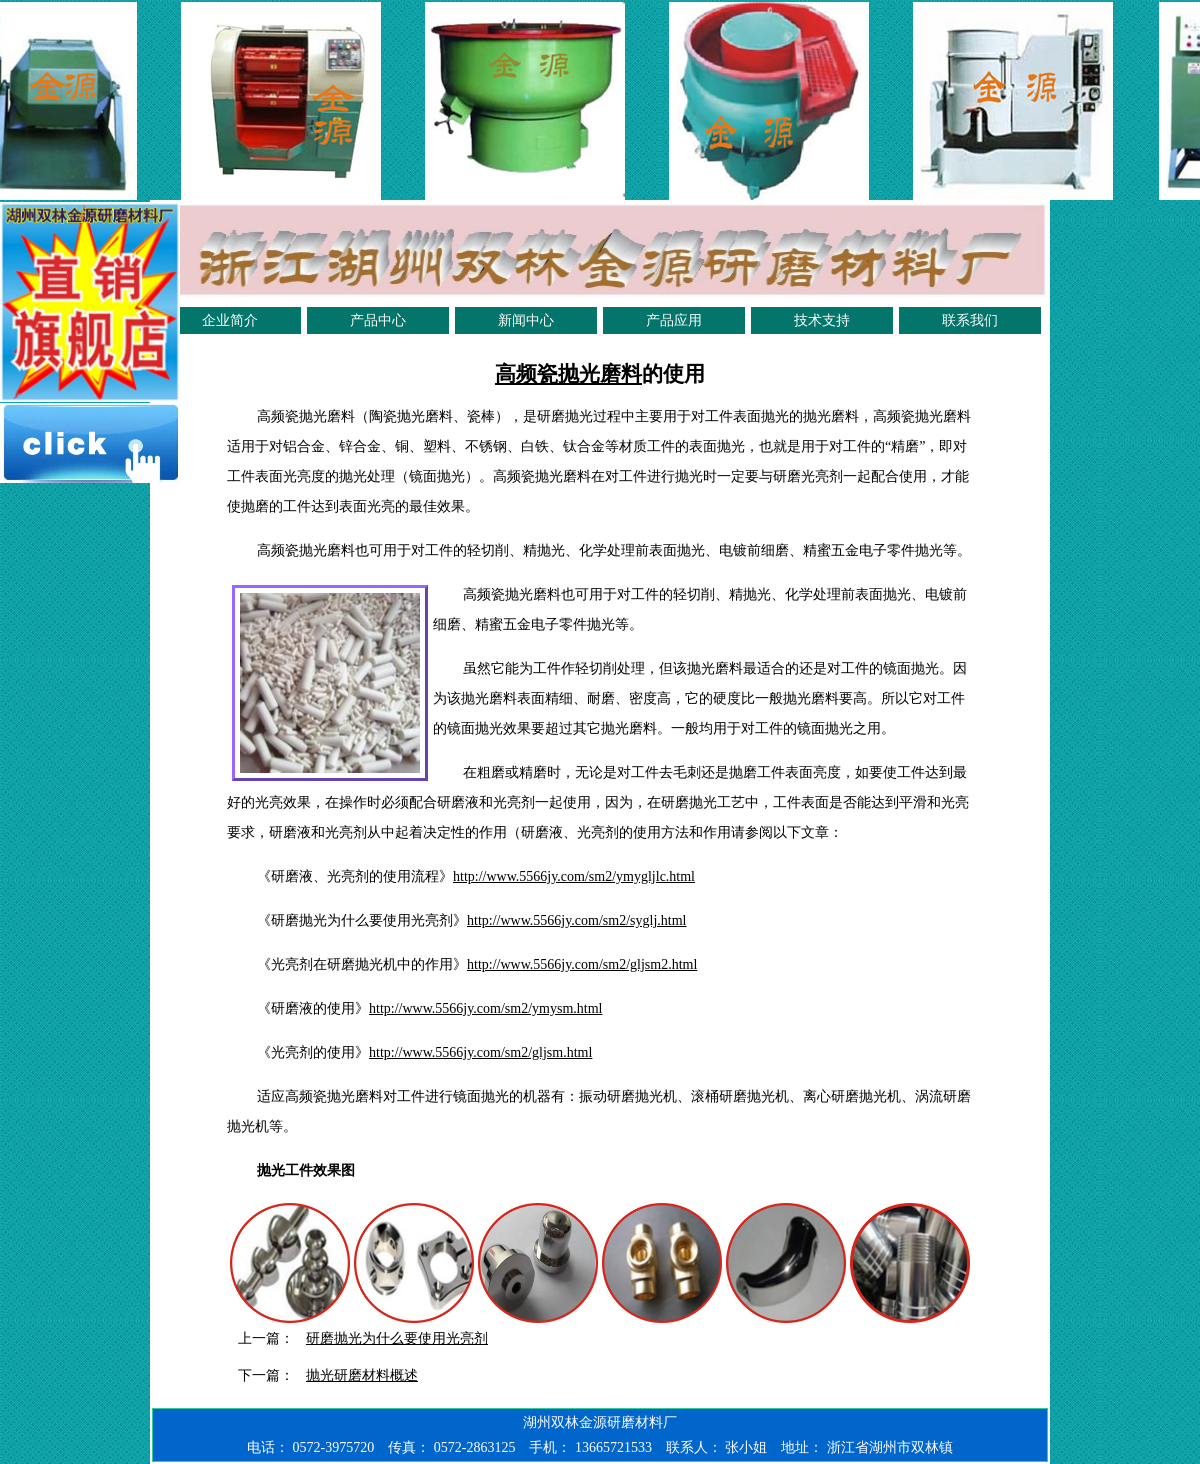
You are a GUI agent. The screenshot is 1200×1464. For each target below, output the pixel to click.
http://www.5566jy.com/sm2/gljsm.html (480, 1052)
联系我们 (970, 320)
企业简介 (230, 320)
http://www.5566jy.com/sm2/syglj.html (576, 920)
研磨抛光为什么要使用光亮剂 (397, 1338)
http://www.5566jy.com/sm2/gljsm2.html (582, 964)
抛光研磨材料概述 (362, 1375)
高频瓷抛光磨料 (568, 374)
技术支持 (822, 320)
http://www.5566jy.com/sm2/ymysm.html (485, 1008)
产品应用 (674, 320)
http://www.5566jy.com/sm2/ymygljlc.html (574, 876)
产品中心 (378, 320)
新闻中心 (526, 320)
